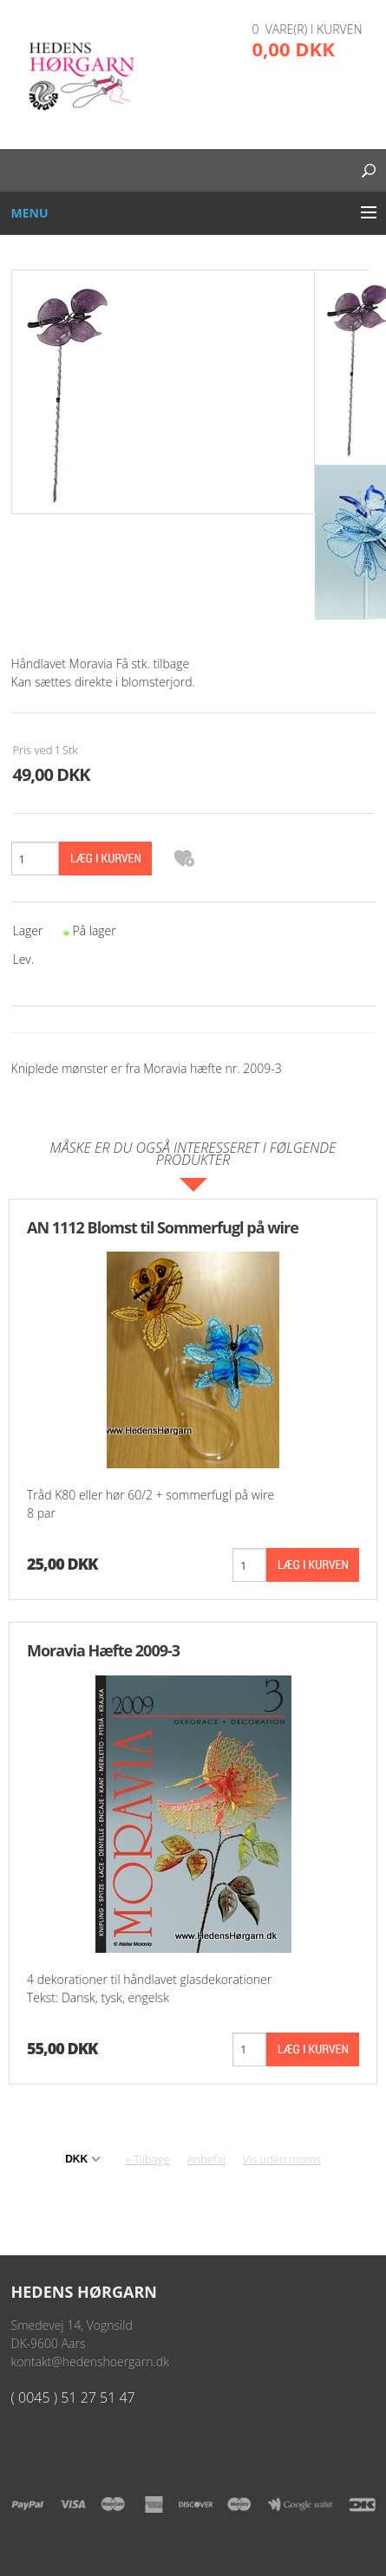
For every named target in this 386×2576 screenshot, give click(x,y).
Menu (30, 213)
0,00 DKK (293, 49)
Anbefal (206, 2159)
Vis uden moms (282, 2159)
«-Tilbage (148, 2159)
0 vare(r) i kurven (307, 29)
